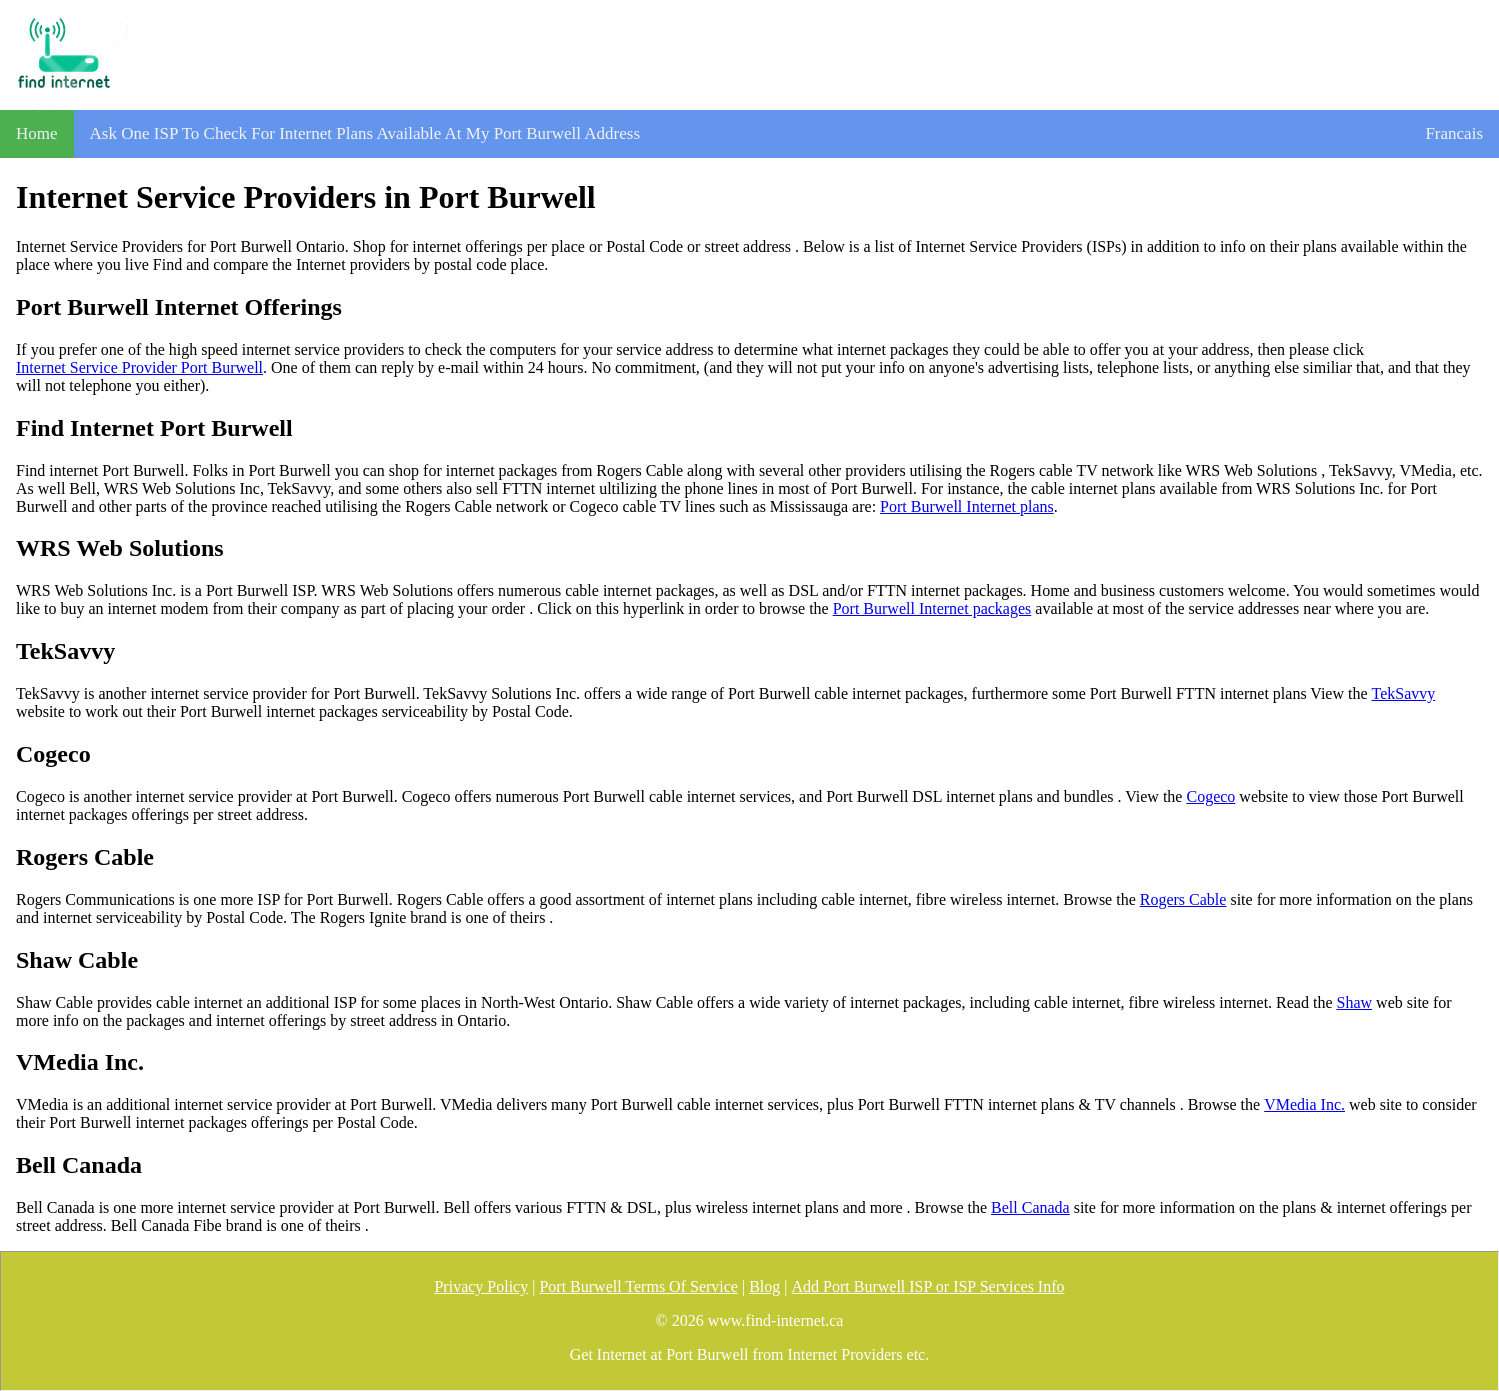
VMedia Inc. (1304, 1104)
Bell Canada (1030, 1207)
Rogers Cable (1183, 899)
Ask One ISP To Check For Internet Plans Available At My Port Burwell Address (365, 133)
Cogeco (1210, 796)
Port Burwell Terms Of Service (638, 1286)
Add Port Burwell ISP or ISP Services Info (928, 1286)
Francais (1454, 133)
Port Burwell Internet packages (932, 608)
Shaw (1355, 1002)
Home (37, 133)
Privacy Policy (481, 1286)
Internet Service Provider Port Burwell (139, 367)
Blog (764, 1286)
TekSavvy (1404, 693)
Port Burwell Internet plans (967, 506)
